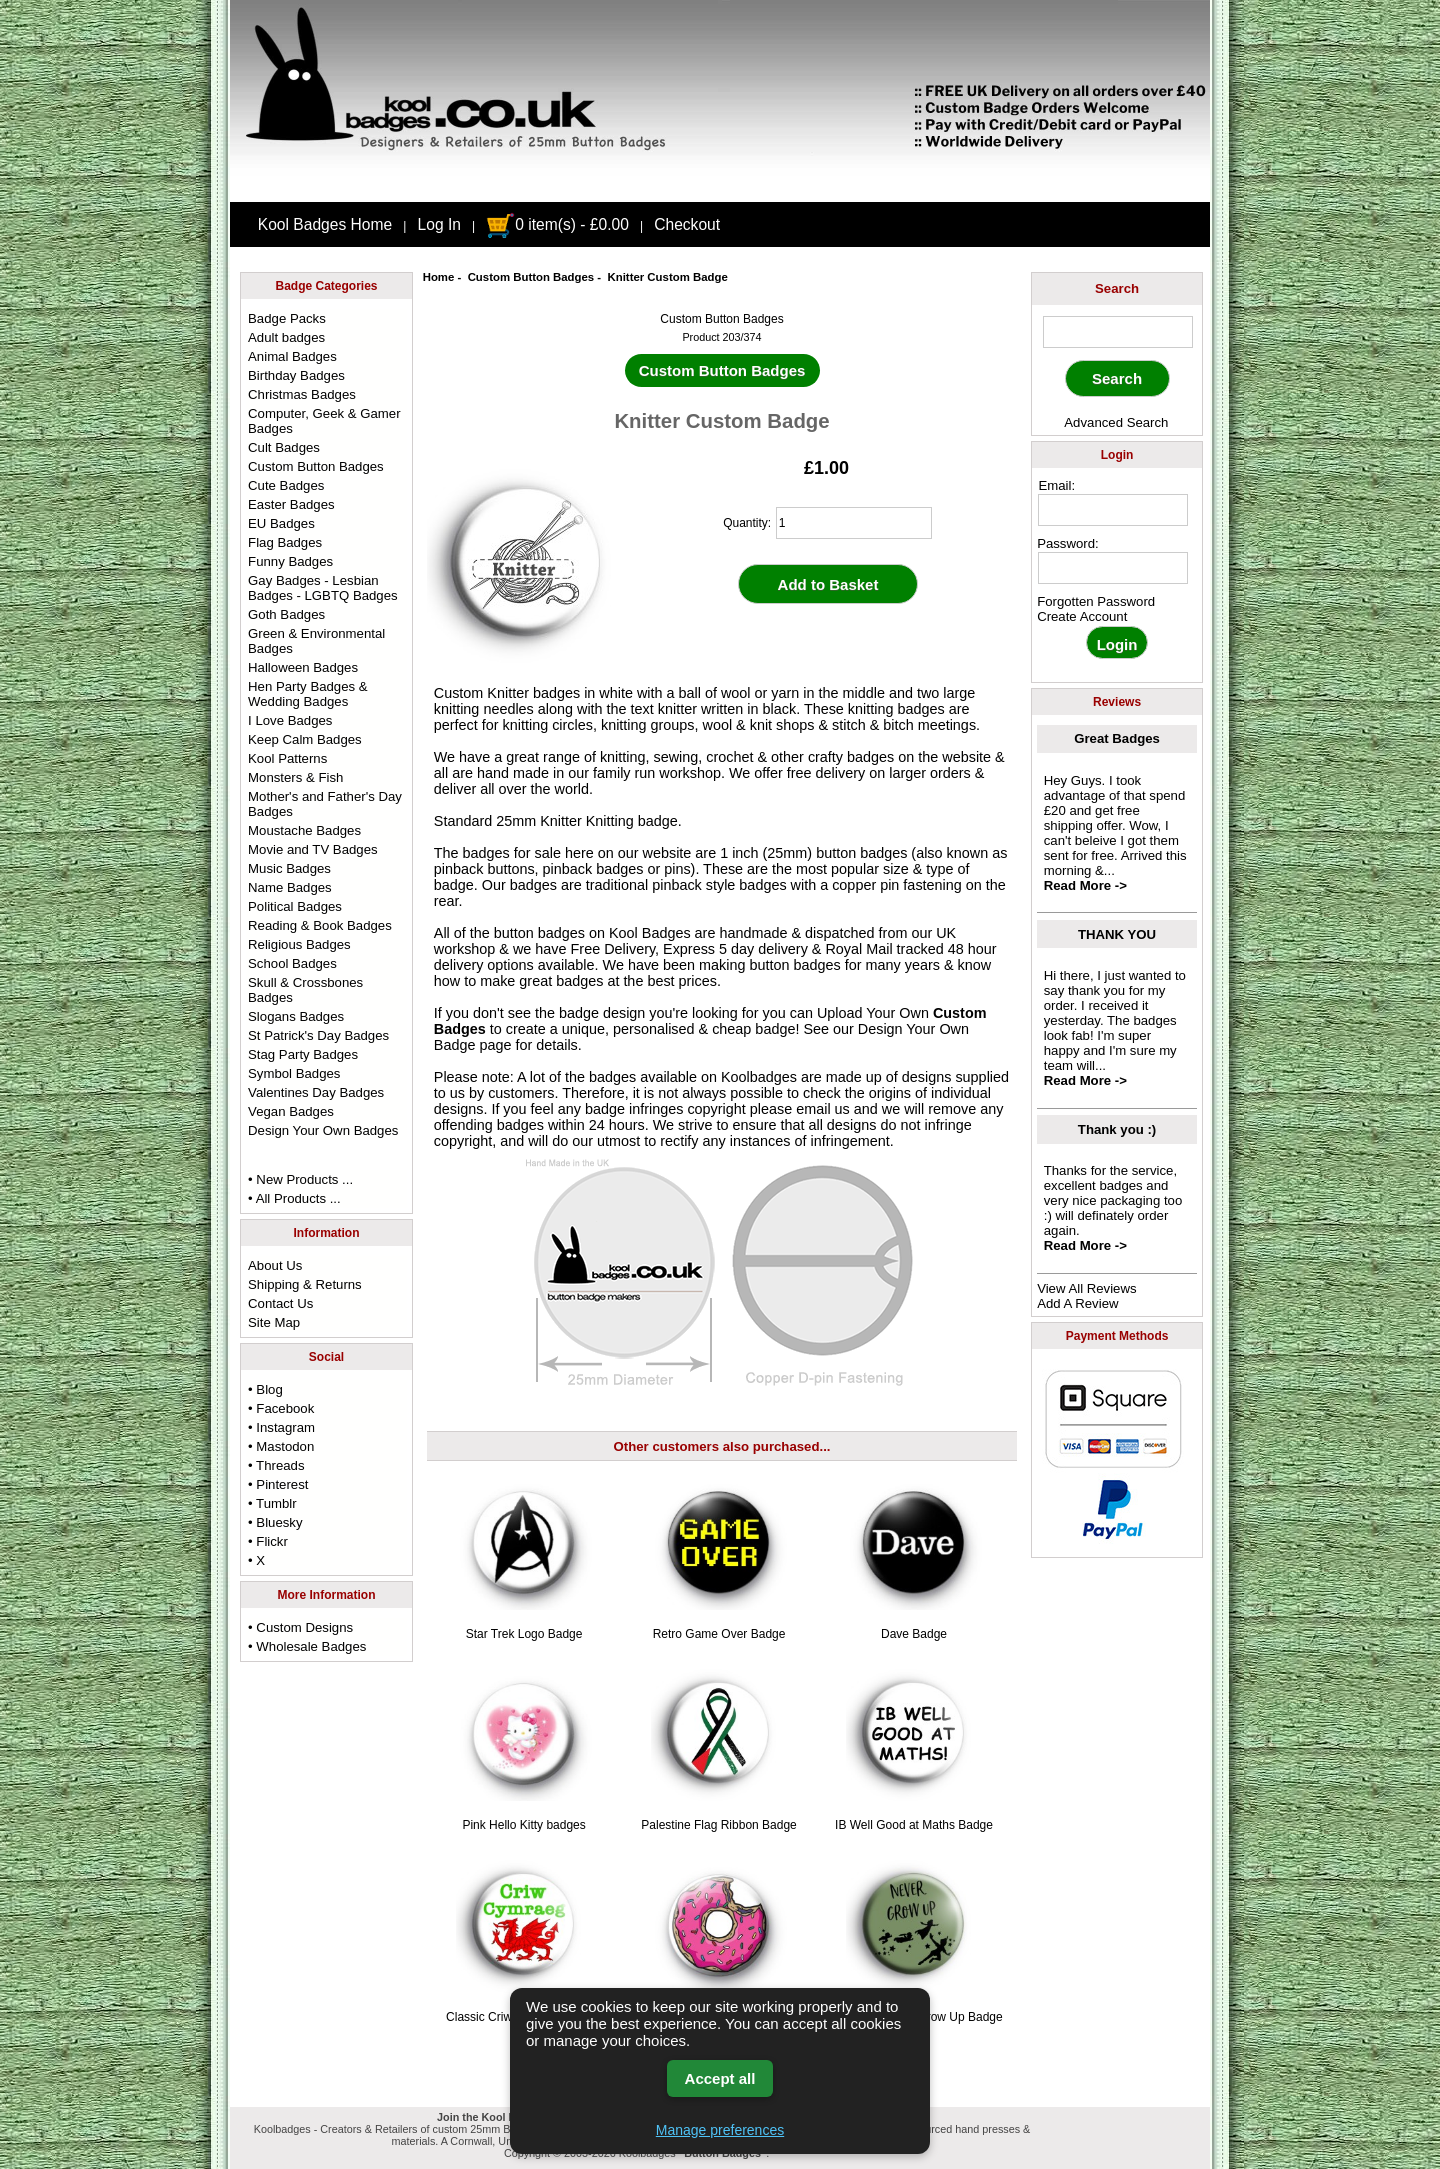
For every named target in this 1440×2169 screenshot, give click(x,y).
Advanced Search (1116, 422)
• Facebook (281, 1408)
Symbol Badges (294, 1073)
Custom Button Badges (531, 277)
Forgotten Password (1096, 601)
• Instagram (281, 1427)
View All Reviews (1086, 1288)
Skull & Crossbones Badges (305, 990)
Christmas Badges (302, 394)
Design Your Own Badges (323, 1130)
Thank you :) (1117, 1129)
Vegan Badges (291, 1111)
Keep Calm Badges (305, 739)
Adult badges (286, 337)
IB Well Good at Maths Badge (914, 1825)
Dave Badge (914, 1634)
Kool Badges (650, 933)
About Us (275, 1265)
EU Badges (281, 523)
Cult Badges (284, 447)
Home (439, 277)
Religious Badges (299, 944)
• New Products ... (300, 1179)
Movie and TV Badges (313, 849)
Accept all (720, 2078)
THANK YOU (1117, 934)
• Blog (265, 1389)
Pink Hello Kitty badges (523, 1825)
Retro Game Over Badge (719, 1634)
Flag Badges (285, 542)
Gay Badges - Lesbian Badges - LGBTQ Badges (323, 588)
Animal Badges (292, 356)
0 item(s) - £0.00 (557, 224)
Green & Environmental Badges (316, 641)
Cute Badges (286, 485)
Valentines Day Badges (316, 1092)
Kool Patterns (287, 758)
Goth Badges (286, 614)
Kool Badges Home (325, 224)
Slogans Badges (296, 1016)
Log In (439, 224)
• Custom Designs (300, 1627)
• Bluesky (275, 1522)
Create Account (1082, 616)
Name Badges (290, 887)
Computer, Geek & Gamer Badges (324, 421)
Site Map (274, 1322)
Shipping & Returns (305, 1284)
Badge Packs (287, 318)
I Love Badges (290, 720)
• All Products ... (294, 1198)
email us (823, 1109)
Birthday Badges (296, 375)
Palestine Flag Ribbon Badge (718, 1825)
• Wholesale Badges (307, 1646)
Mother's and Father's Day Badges (325, 804)
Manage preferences (720, 2130)
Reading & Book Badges (320, 925)
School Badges (292, 963)
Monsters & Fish (295, 777)
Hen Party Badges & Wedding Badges (308, 694)
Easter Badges (291, 504)
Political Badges (295, 906)
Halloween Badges (303, 667)
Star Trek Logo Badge (524, 1634)
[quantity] (854, 523)
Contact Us (280, 1303)
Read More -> (1085, 885)
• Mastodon (281, 1446)
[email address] (1113, 510)
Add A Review (1077, 1303)
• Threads (276, 1465)
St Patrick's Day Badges (318, 1035)
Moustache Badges (304, 830)
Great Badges (1117, 738)
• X (256, 1560)
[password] (1113, 568)
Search (1117, 288)
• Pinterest (278, 1484)
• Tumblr (272, 1503)
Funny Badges (290, 561)
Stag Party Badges (303, 1054)
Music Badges (289, 868)
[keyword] (1118, 332)
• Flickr (268, 1541)
